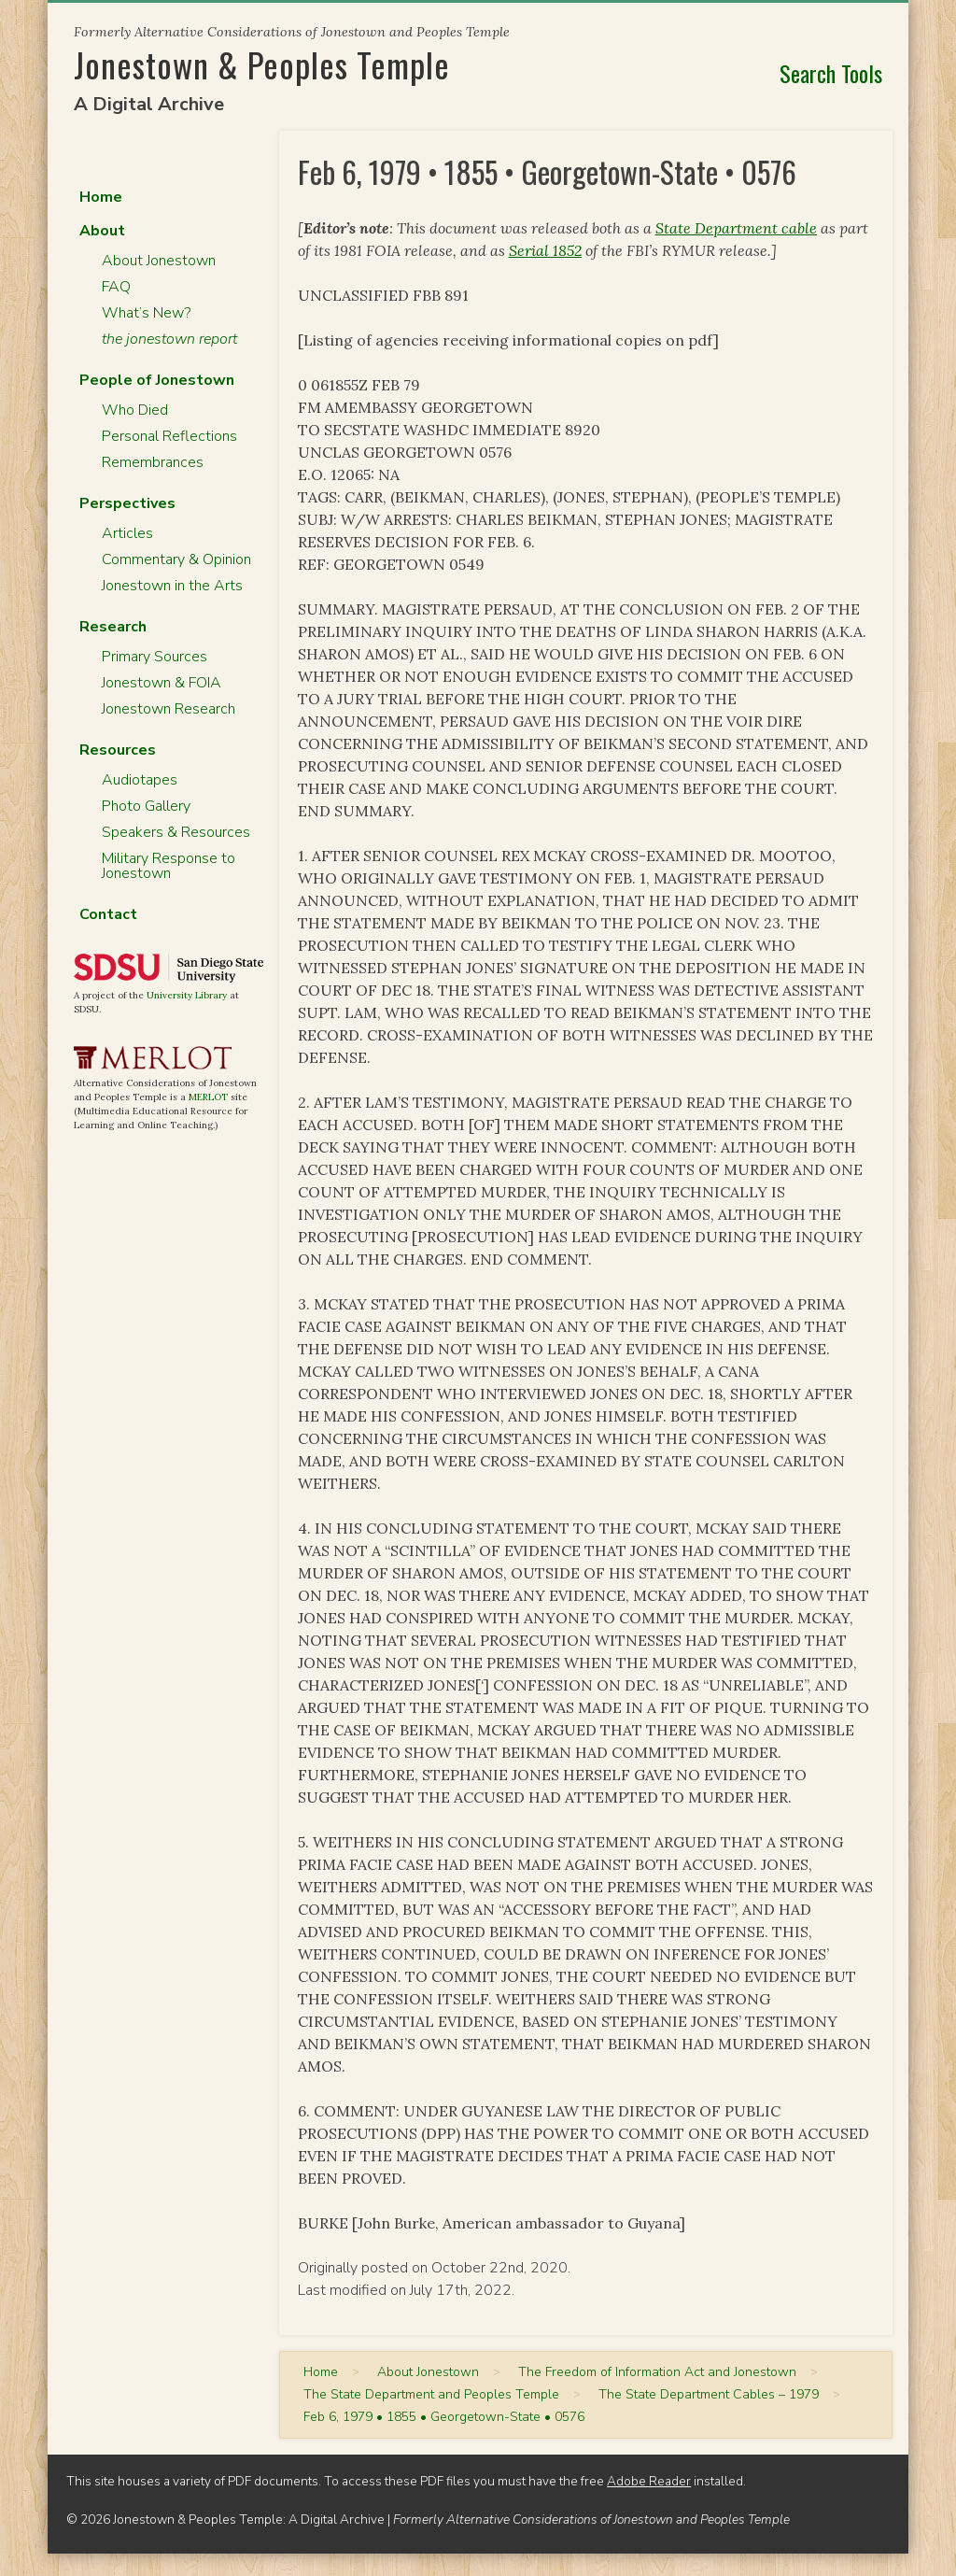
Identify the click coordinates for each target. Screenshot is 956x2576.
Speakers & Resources (176, 832)
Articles (127, 533)
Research (113, 626)
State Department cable (736, 228)
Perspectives (127, 503)
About (102, 230)
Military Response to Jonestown (168, 866)
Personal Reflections (169, 436)
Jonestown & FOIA (161, 682)
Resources (117, 750)
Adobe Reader (649, 2481)
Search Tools (831, 73)
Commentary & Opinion (176, 559)
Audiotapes (139, 780)
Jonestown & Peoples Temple (262, 64)
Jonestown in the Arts (172, 585)
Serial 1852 (545, 250)
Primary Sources (154, 656)
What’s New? (146, 313)
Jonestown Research (168, 709)
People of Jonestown (156, 380)
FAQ (116, 286)
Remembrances (153, 462)
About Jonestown (159, 260)
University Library (187, 995)
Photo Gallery (146, 806)
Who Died (135, 410)
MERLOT (208, 1097)
